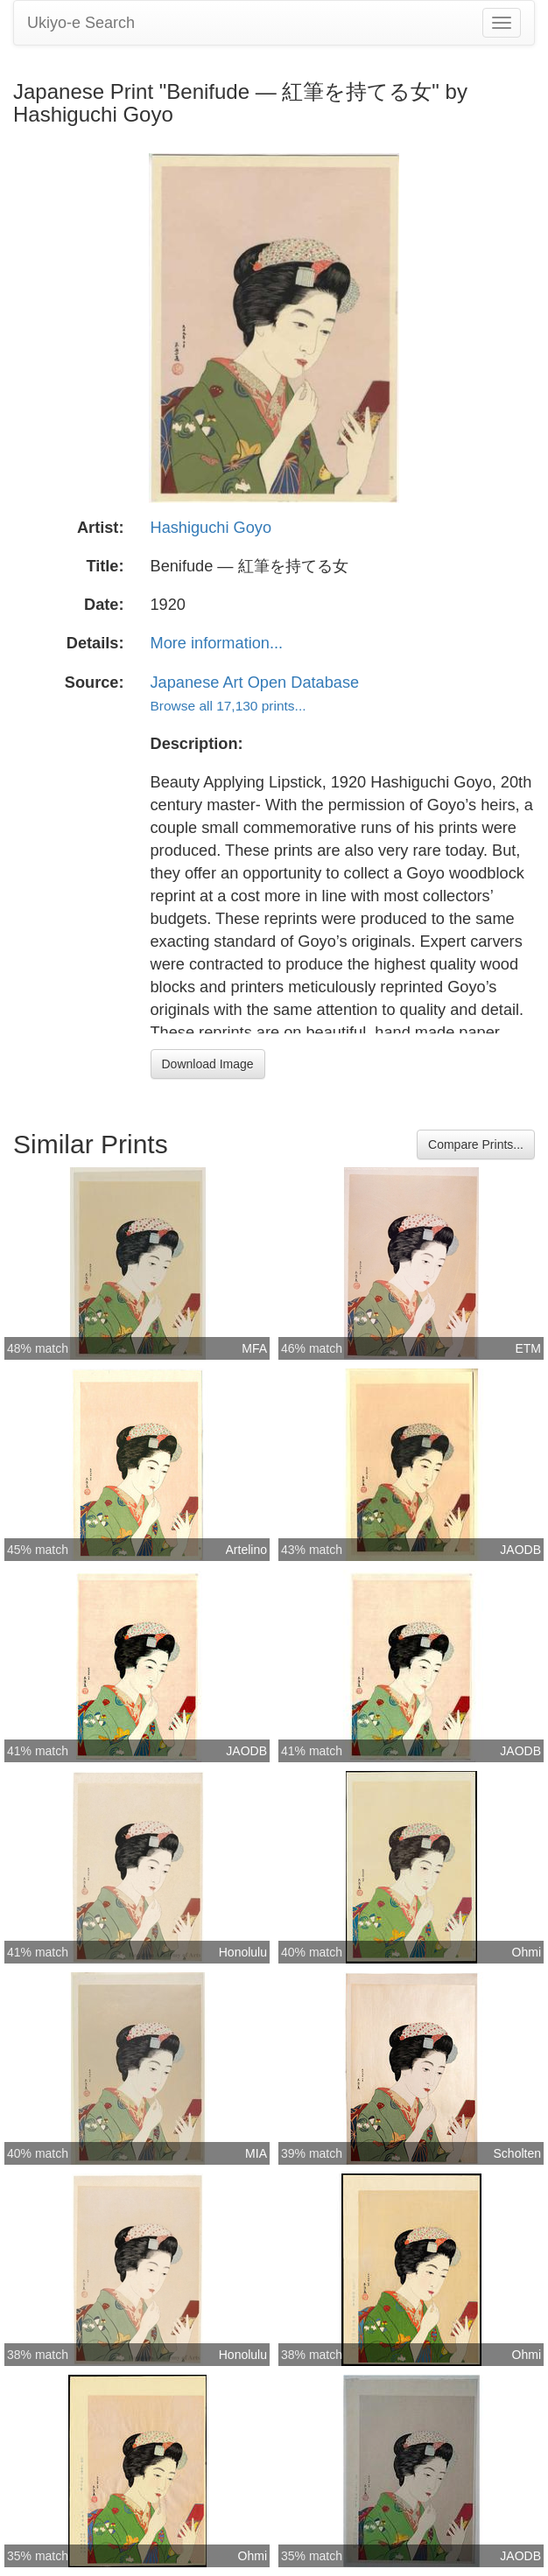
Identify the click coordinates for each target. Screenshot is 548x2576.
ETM (528, 1348)
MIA (256, 2153)
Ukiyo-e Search (81, 23)
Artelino (246, 1550)
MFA (254, 1348)
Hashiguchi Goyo (211, 527)
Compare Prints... (475, 1145)
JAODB (520, 1550)
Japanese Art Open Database (255, 682)
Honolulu (243, 1952)
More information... (217, 643)
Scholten (517, 2153)
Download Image (208, 1064)
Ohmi (526, 1952)
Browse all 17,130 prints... (228, 705)
